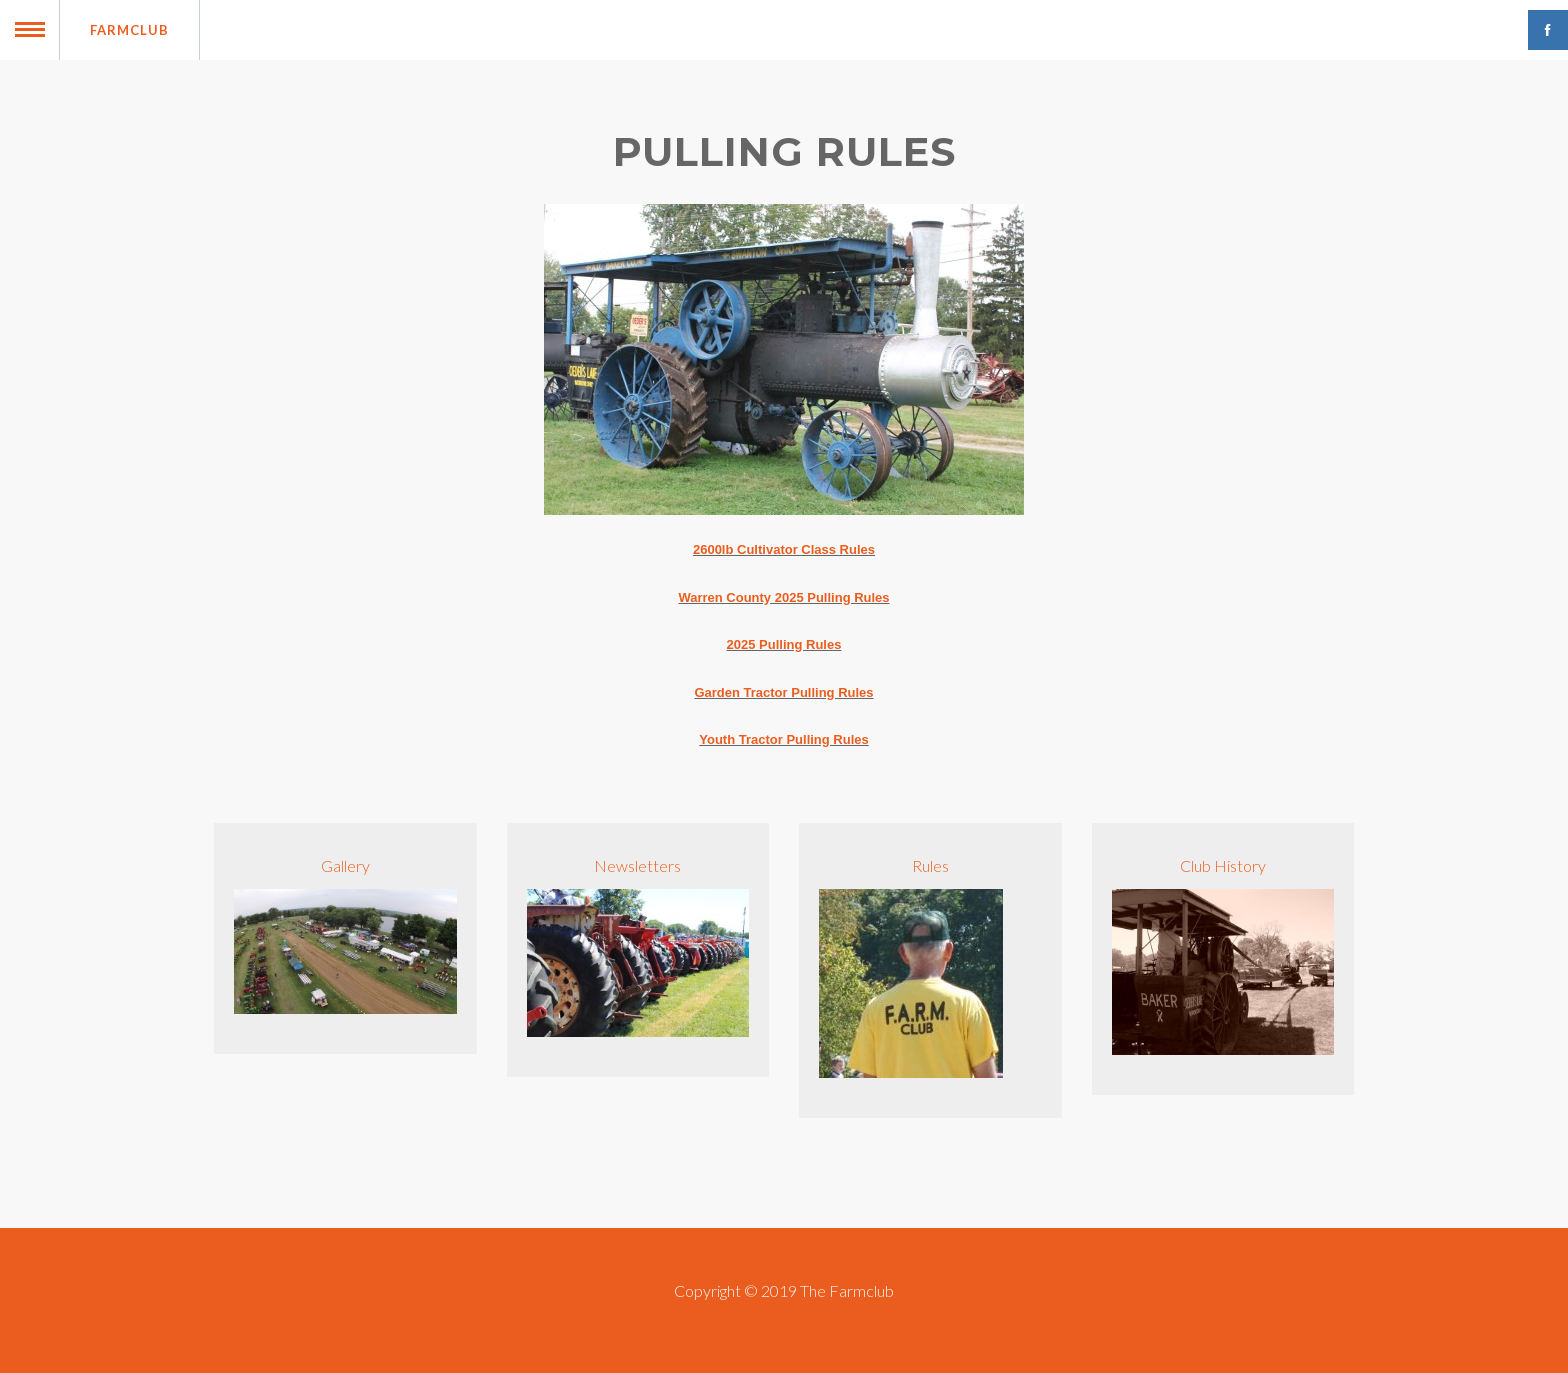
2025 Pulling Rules (784, 644)
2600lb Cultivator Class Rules (784, 549)
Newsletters (637, 865)
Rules (930, 865)
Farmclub (129, 30)
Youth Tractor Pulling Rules (784, 739)
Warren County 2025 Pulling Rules (783, 597)
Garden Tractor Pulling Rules (783, 692)
